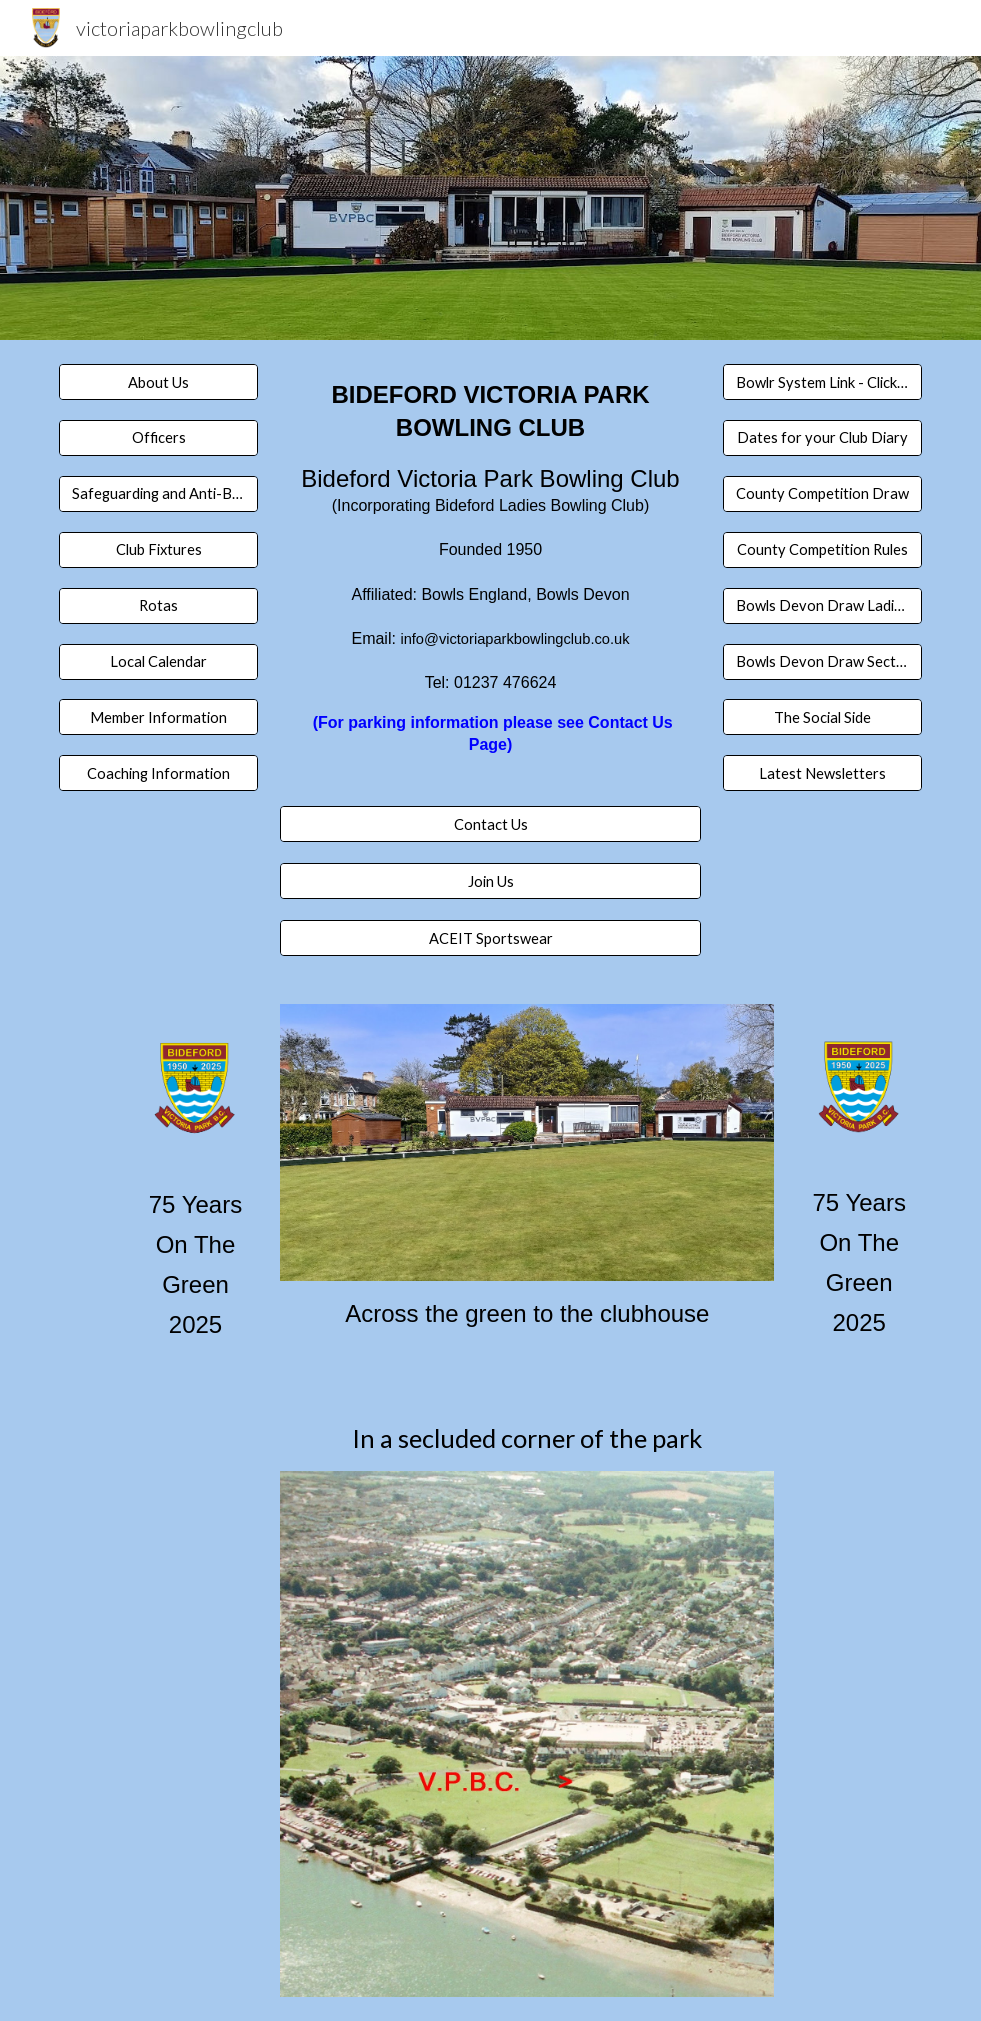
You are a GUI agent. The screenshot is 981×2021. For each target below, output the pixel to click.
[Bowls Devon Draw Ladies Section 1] (822, 605)
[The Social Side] (822, 717)
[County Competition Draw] (822, 494)
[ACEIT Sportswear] (490, 938)
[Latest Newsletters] (822, 773)
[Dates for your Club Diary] (822, 438)
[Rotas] (158, 605)
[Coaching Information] (158, 773)
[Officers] (158, 438)
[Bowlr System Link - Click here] (822, 382)
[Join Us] (490, 881)
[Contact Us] (490, 824)
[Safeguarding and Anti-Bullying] (158, 494)
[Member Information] (158, 717)
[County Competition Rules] (822, 550)
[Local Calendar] (158, 661)
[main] (490, 585)
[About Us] (158, 382)
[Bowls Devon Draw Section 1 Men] (822, 661)
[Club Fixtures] (158, 550)
